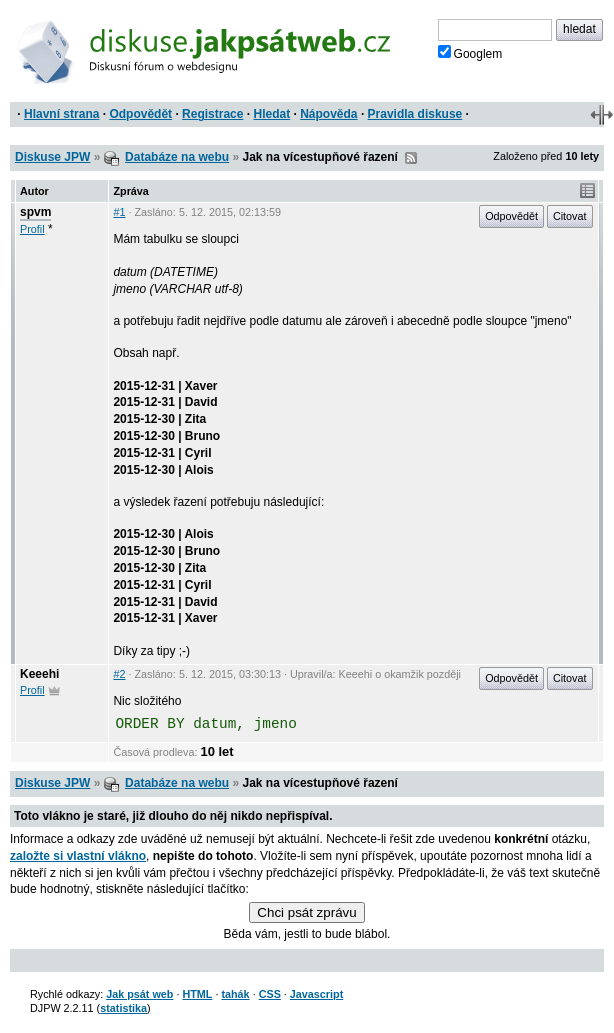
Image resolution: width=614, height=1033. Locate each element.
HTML (197, 994)
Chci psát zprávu (306, 912)
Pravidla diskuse (415, 114)
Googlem (470, 53)
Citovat (570, 216)
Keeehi (39, 674)
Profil (32, 229)
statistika (123, 1008)
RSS (411, 158)
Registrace (212, 114)
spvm (35, 212)
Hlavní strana (61, 114)
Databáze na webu (177, 157)
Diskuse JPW (52, 157)
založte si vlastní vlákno (78, 856)
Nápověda (328, 114)
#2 (119, 674)
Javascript (316, 994)
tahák (235, 994)
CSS (270, 994)
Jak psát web (139, 994)
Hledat (271, 114)
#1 (119, 212)
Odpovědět (140, 114)
